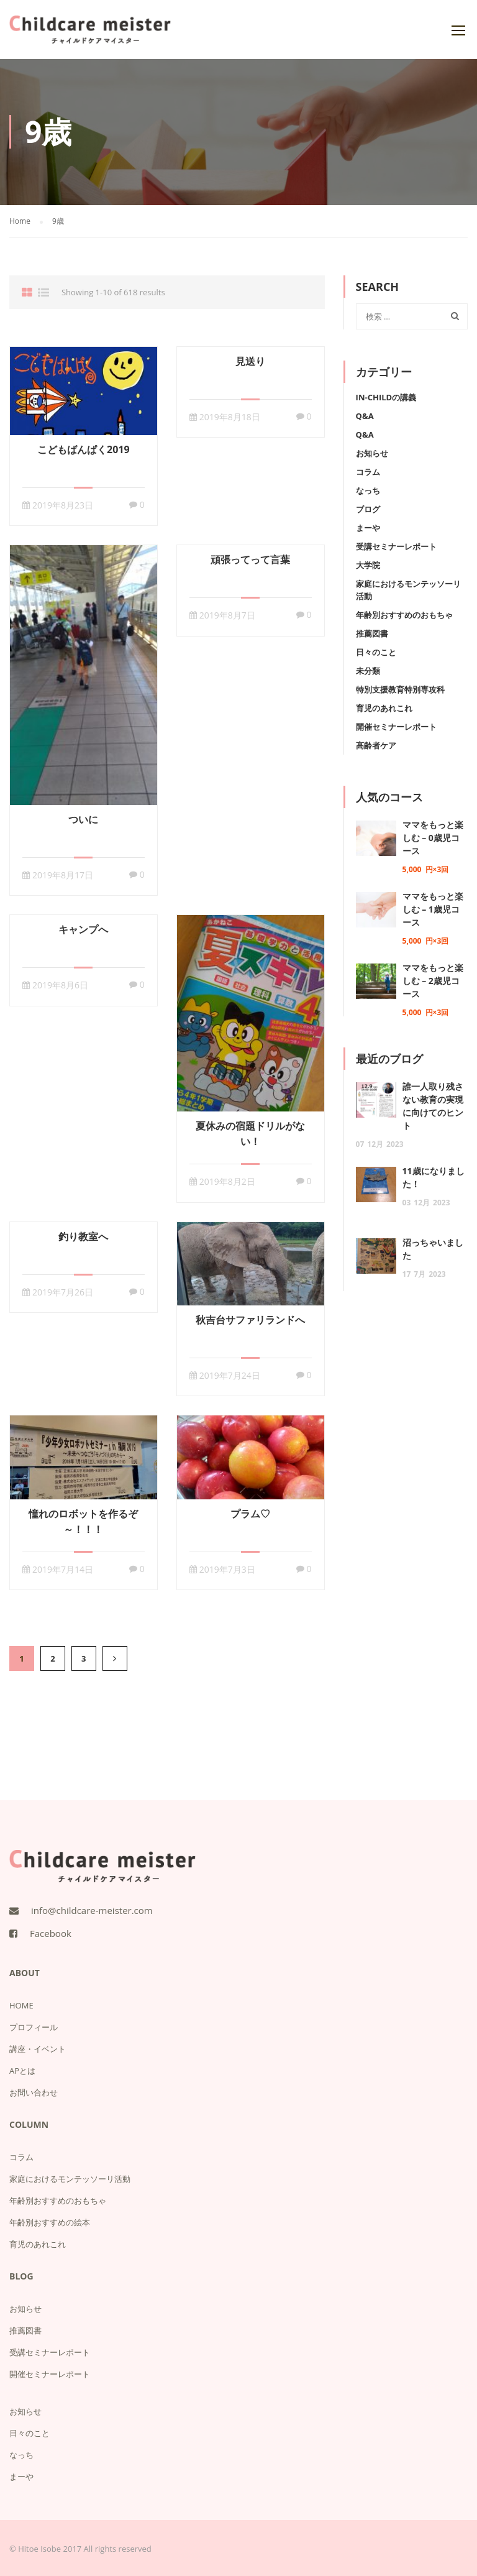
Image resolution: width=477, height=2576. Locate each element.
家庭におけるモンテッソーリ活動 (69, 2178)
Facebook (50, 1933)
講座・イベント (37, 2048)
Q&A (365, 415)
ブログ (368, 509)
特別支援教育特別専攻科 (400, 689)
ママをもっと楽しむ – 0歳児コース (432, 838)
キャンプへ (83, 929)
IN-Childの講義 (386, 397)
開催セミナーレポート (396, 726)
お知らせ (372, 453)
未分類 (368, 670)
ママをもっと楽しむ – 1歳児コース (432, 909)
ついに (83, 819)
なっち (368, 490)
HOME (21, 2005)
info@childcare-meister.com (92, 1910)
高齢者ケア (376, 745)
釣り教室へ (83, 1236)
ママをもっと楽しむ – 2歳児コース (432, 981)
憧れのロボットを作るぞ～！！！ (83, 1521)
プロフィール (33, 2027)
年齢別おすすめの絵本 (49, 2222)
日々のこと (376, 652)
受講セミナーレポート (396, 546)
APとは (22, 2070)
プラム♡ (250, 1513)
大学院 (368, 565)
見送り (250, 361)
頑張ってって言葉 (250, 559)
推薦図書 (372, 633)
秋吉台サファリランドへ (250, 1320)
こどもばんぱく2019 (83, 449)
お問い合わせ (33, 2092)
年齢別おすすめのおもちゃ (404, 614)
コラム (368, 471)
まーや (368, 527)
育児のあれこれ (384, 708)
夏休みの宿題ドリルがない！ (250, 1133)
